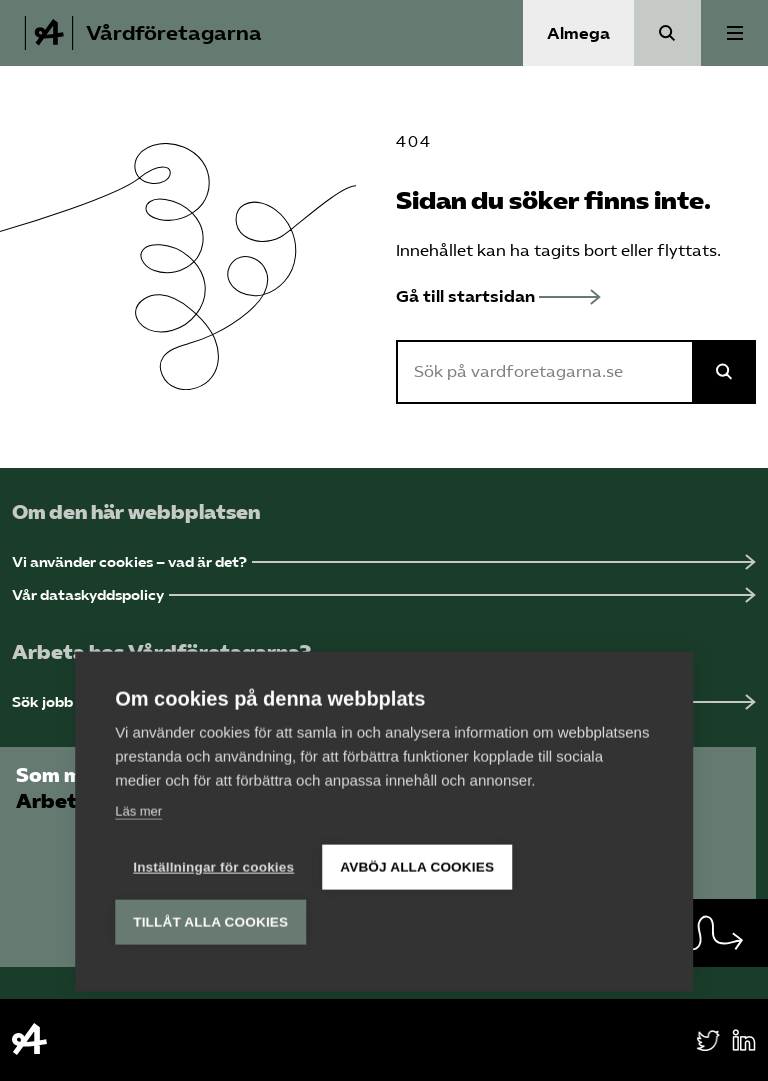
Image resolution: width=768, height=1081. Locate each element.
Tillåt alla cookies (210, 919)
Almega (578, 33)
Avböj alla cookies (417, 864)
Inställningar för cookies (213, 864)
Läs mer (138, 808)
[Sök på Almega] (724, 372)
